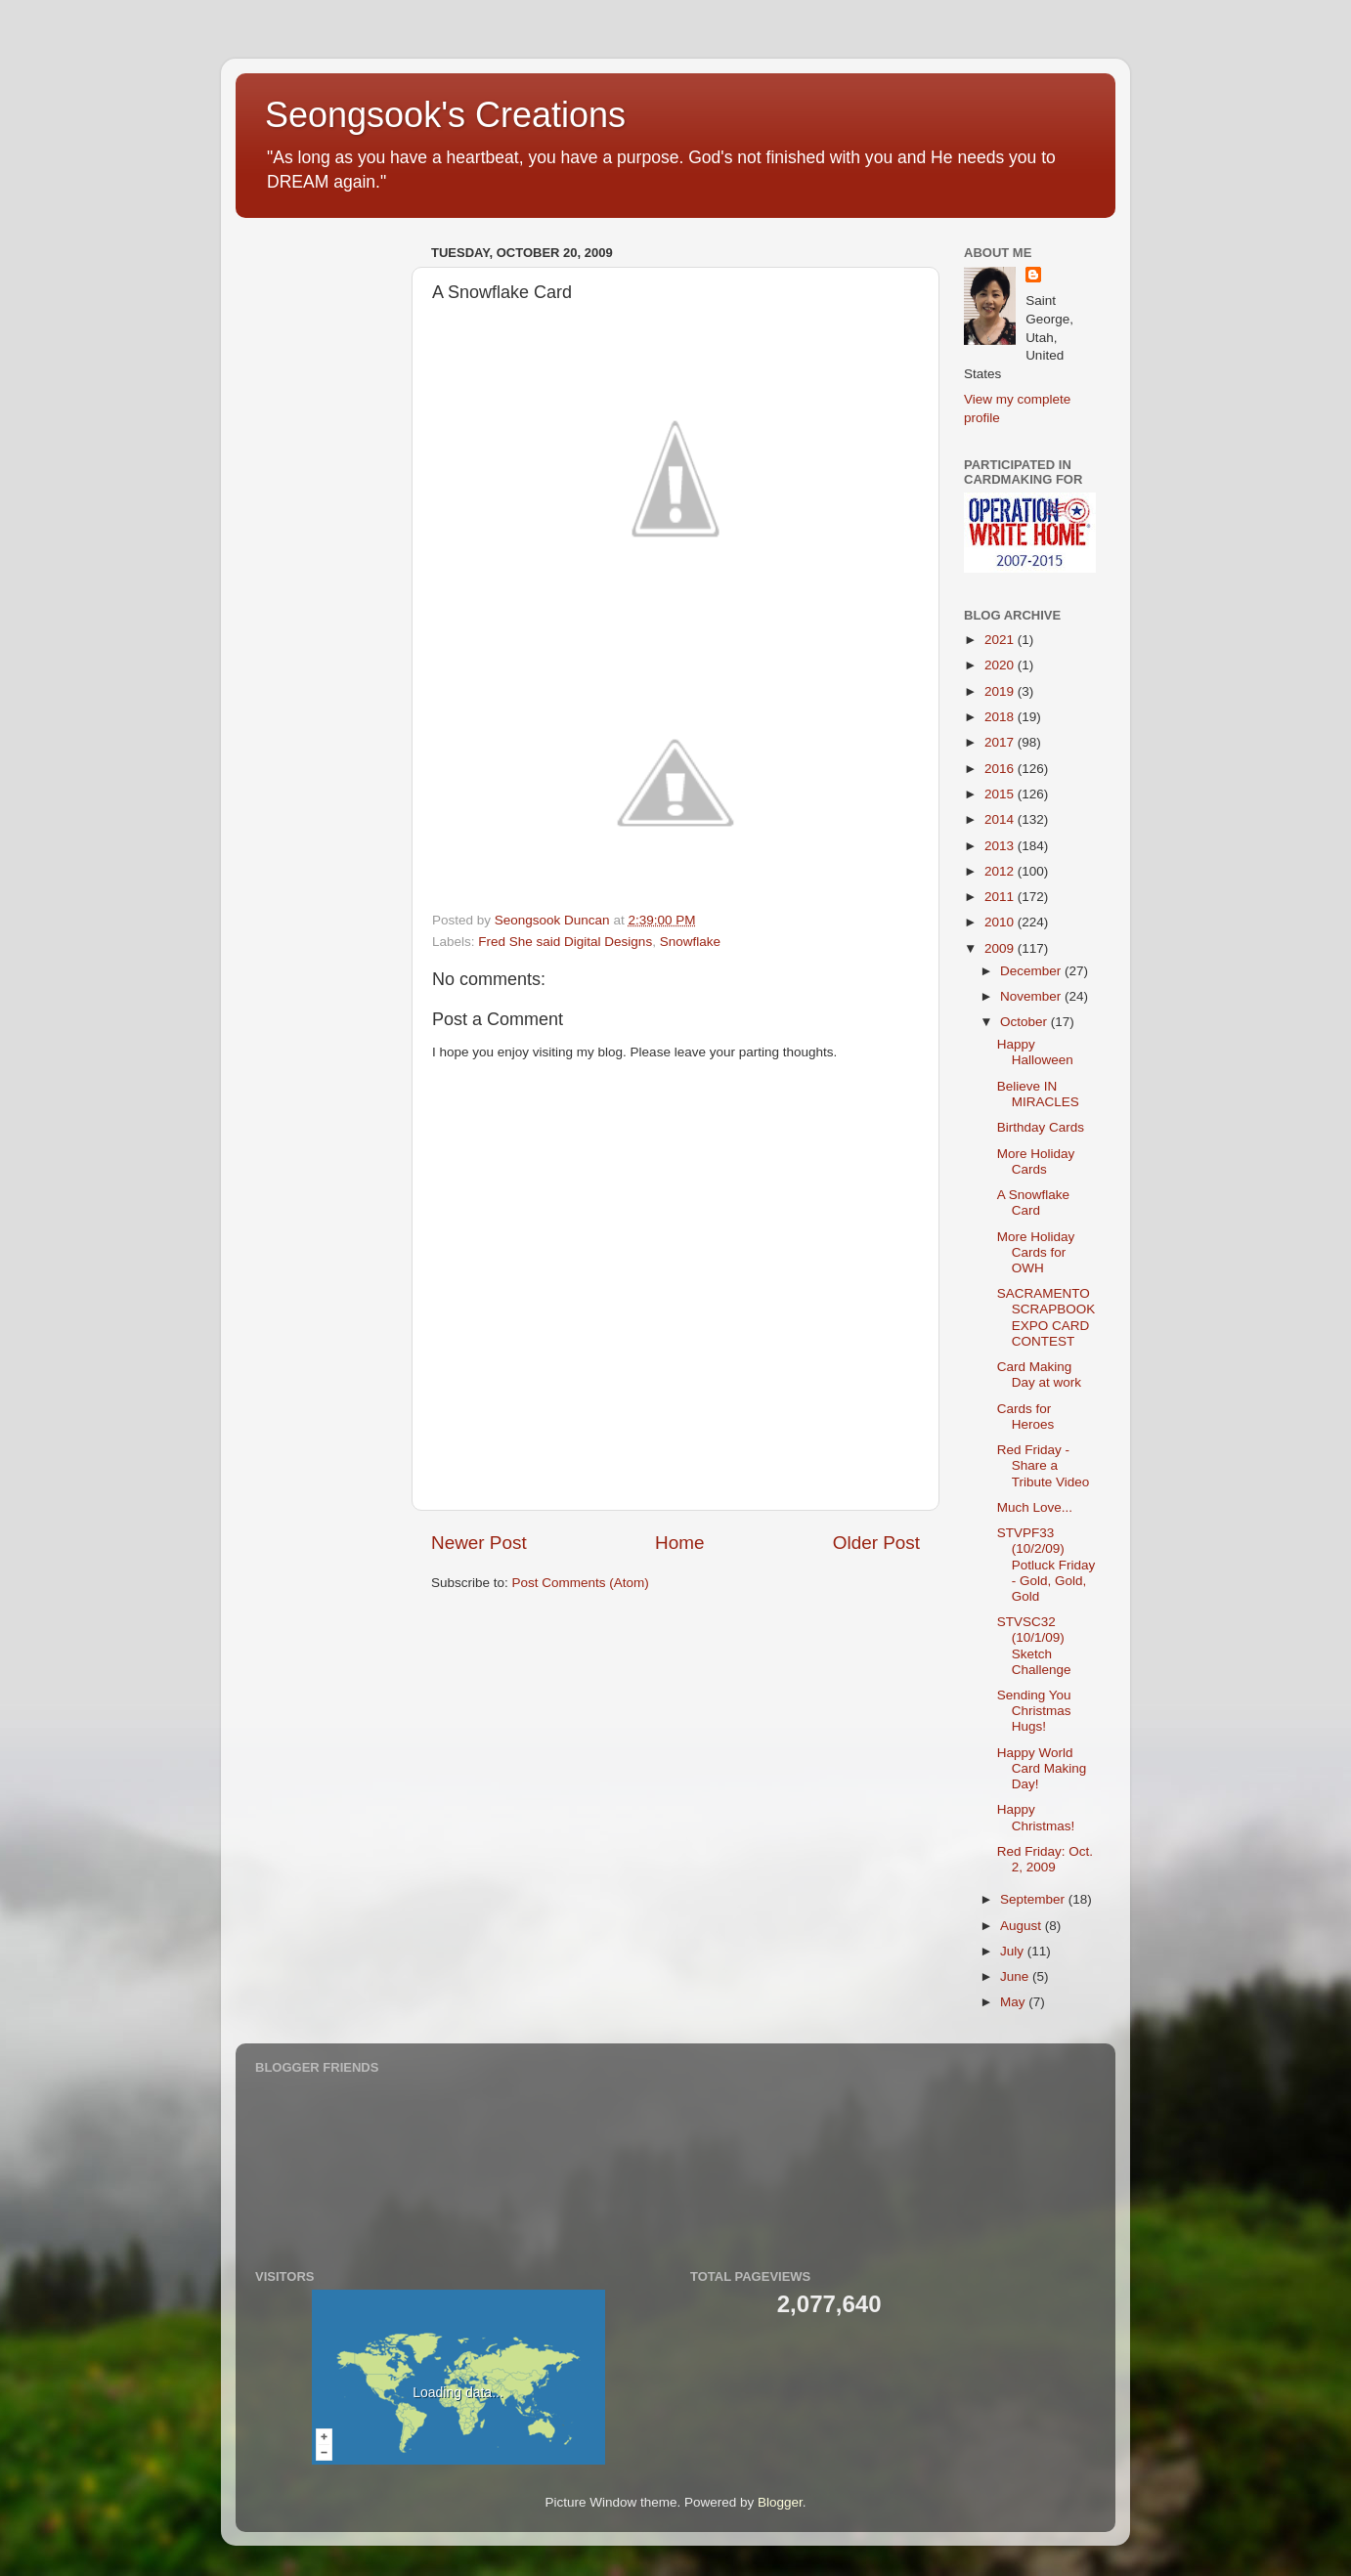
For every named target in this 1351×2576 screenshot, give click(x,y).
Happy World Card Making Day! (1042, 1768)
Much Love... (1034, 1507)
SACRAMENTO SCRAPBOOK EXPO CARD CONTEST (1046, 1317)
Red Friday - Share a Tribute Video (1043, 1465)
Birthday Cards (1040, 1127)
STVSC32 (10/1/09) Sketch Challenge (1034, 1645)
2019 (1001, 691)
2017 (1001, 742)
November (1032, 996)
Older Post (876, 1542)
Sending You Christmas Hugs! (1034, 1711)
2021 (1001, 639)
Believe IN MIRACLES (1038, 1094)
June (1016, 1976)
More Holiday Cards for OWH (1036, 1252)
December (1032, 971)
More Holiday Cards (1036, 1161)
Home (679, 1542)
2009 (1001, 948)
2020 (1001, 665)
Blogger (780, 2502)
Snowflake (690, 941)
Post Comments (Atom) (580, 1582)
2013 (1001, 845)
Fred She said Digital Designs (565, 941)
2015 (1001, 794)
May (1014, 2002)
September (1034, 1899)
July (1013, 1951)
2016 (1001, 768)
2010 (1001, 922)
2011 (1001, 896)
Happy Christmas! (1036, 1817)
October (1025, 1021)
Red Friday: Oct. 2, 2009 (1045, 1859)
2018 (1001, 716)
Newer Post (479, 1542)
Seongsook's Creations (445, 115)
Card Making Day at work (1039, 1374)
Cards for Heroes (1026, 1416)
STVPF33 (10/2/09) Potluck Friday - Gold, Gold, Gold (1046, 1564)
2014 (1001, 819)
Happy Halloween (1035, 1052)
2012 (1001, 871)
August (1022, 1925)
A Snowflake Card (1033, 1202)
